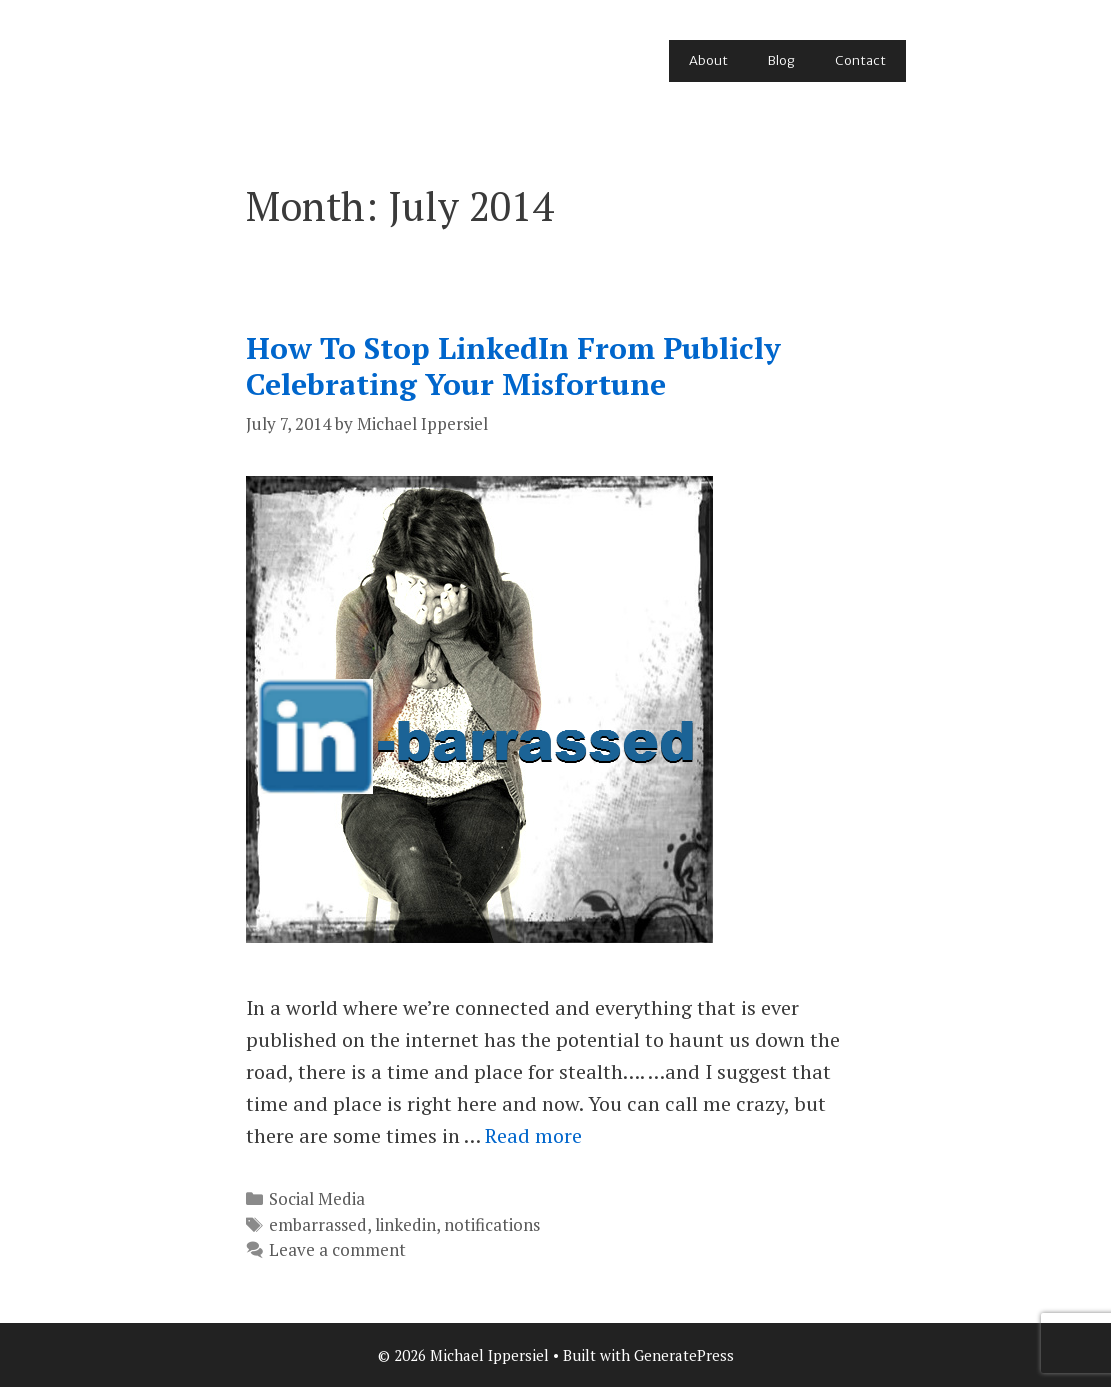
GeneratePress (684, 1355)
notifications (492, 1224)
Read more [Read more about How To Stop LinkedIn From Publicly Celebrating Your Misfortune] (533, 1135)
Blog (781, 60)
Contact (860, 60)
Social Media (317, 1198)
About (708, 60)
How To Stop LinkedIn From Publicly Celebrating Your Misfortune (513, 366)
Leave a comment (337, 1249)
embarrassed (318, 1224)
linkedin (405, 1224)
